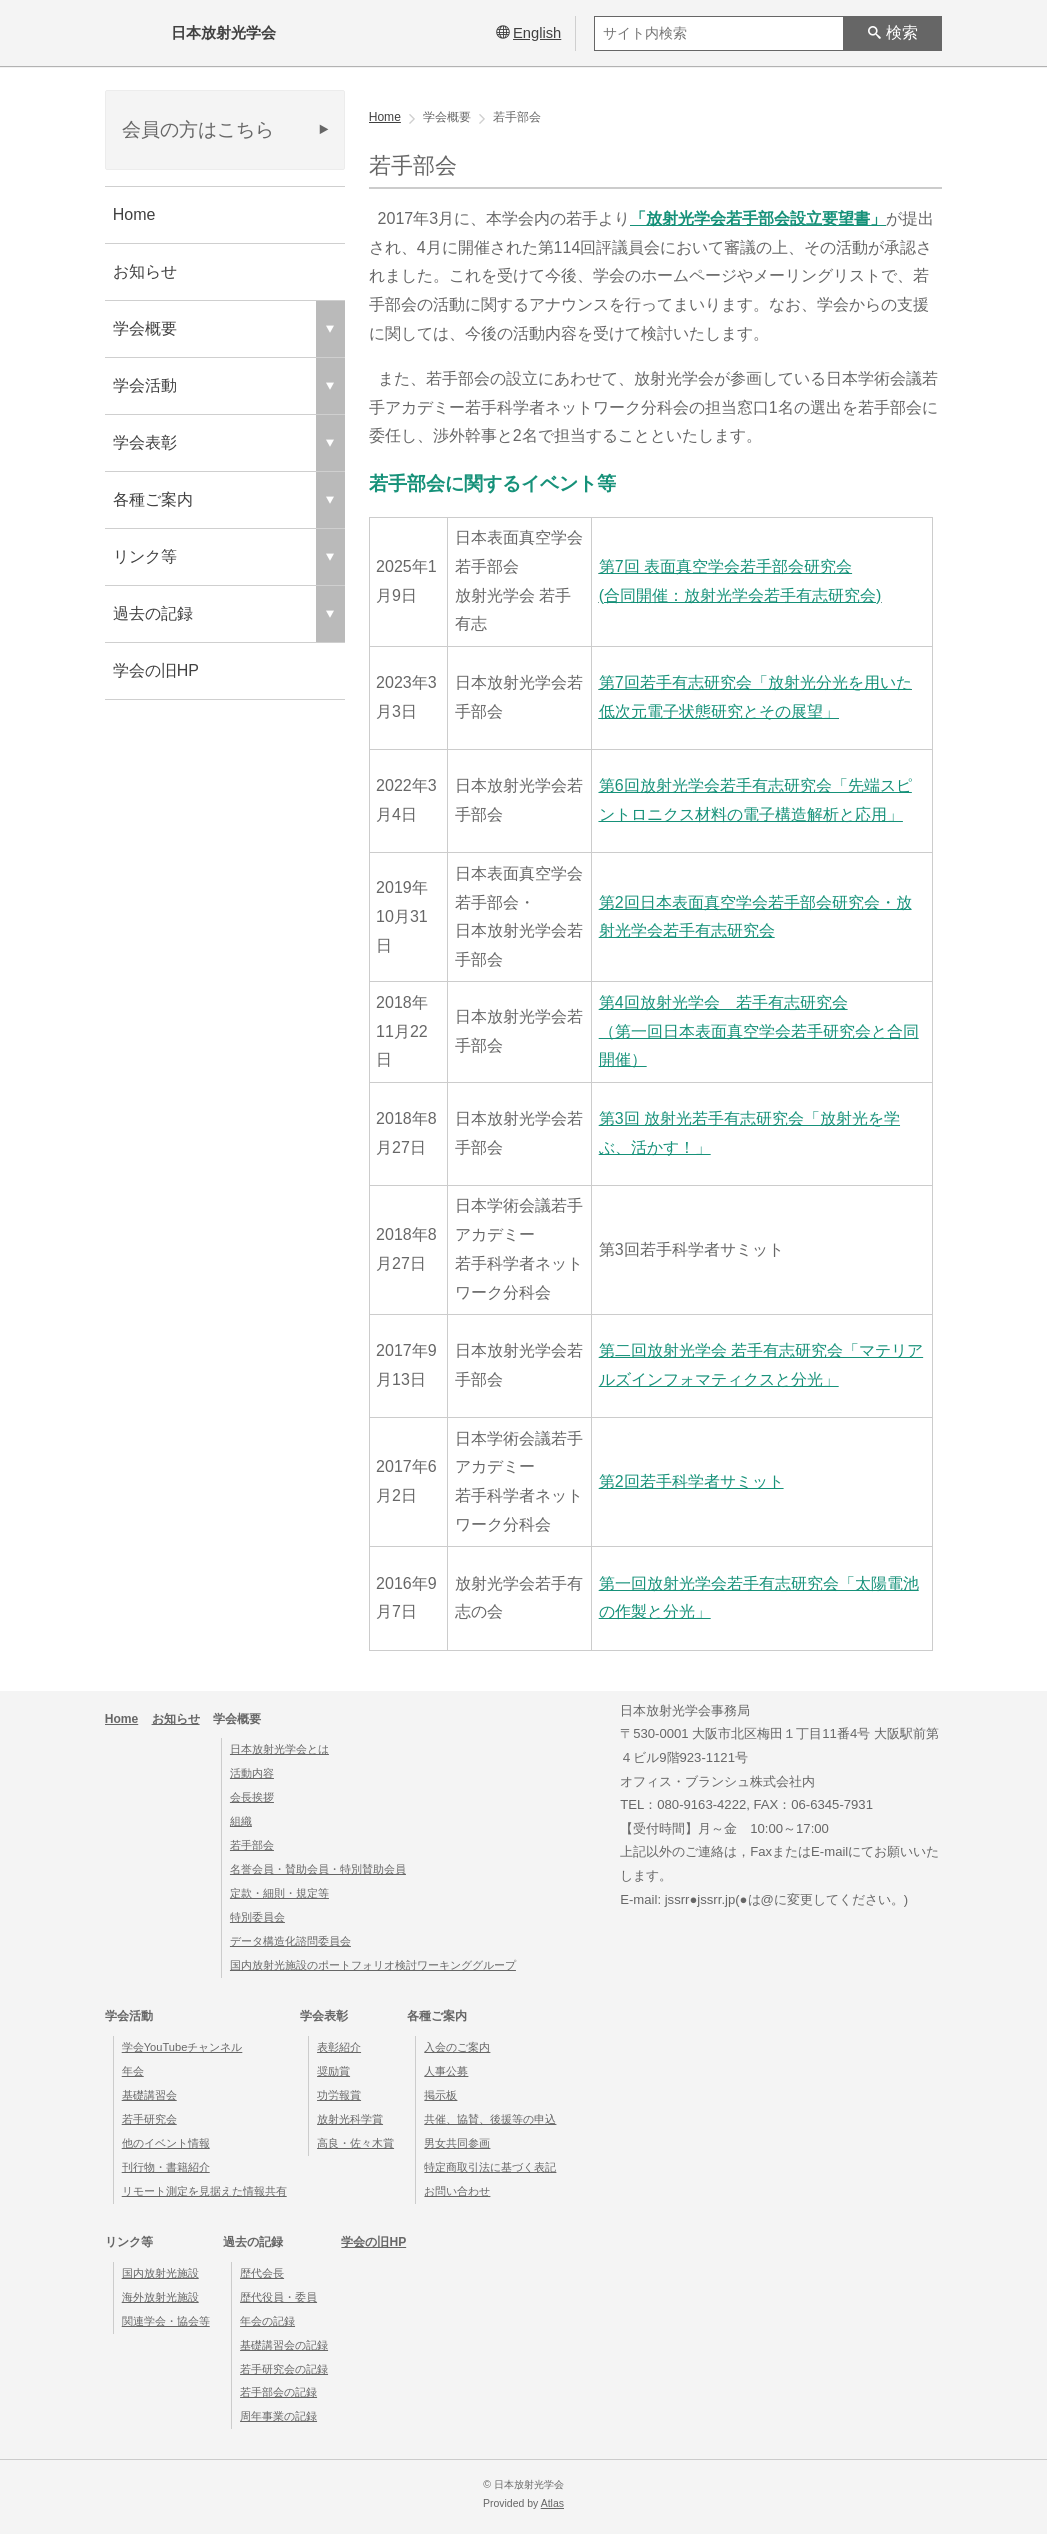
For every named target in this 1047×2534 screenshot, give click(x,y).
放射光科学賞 (350, 2119)
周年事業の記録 (278, 2416)
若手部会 (252, 1845)
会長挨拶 (252, 1797)
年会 (133, 2071)
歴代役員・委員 (278, 2297)
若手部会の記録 (278, 2392)
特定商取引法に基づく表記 (490, 2167)
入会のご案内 (457, 2047)
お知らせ (145, 271)
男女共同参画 (457, 2143)
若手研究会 (149, 2119)
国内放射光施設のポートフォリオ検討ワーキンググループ (373, 1965)
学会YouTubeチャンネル (182, 2047)
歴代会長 (262, 2273)
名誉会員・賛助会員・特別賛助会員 (318, 1869)
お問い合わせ (457, 2191)
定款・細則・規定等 (279, 1893)
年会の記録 (267, 2321)
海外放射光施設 (160, 2297)
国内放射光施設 (160, 2273)
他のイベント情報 (166, 2143)
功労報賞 (339, 2095)
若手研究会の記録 (284, 2369)
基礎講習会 (149, 2095)
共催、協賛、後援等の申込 (490, 2119)
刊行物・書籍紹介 (166, 2167)
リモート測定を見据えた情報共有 (204, 2191)
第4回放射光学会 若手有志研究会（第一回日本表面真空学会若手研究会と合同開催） (759, 1031)
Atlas (552, 2503)
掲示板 (440, 2095)
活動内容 (252, 1773)
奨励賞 (333, 2071)
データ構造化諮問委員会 (290, 1941)
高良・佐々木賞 (355, 2143)
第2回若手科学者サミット (691, 1481)
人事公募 (446, 2071)
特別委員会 (257, 1917)
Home (134, 214)
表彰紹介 (339, 2047)
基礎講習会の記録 (284, 2345)
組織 (241, 1821)
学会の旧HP (156, 670)
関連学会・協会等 (166, 2321)
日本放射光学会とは (279, 1749)
